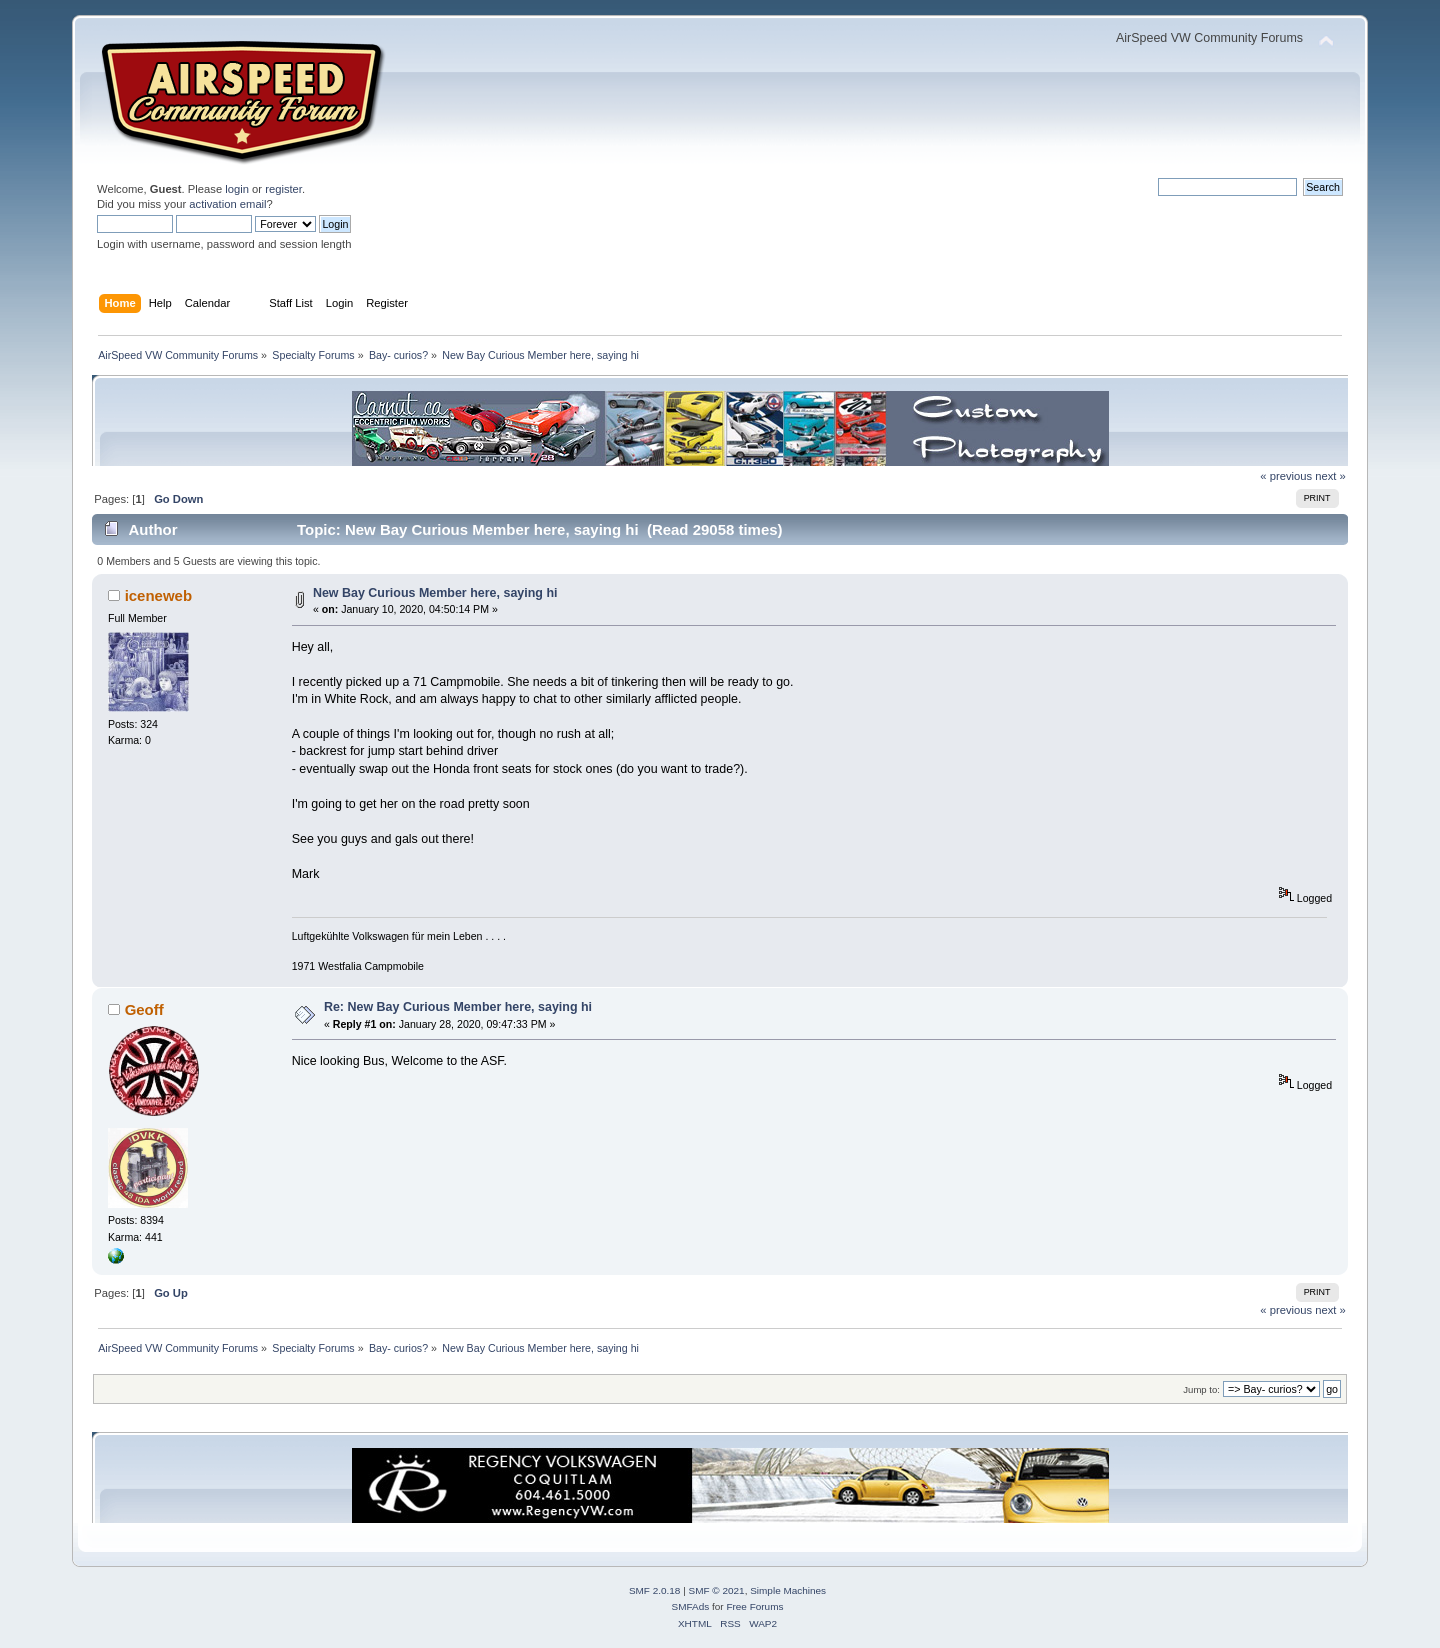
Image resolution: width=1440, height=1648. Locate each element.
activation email (227, 204)
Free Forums (754, 1606)
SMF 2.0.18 (655, 1590)
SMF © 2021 (717, 1590)
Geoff (144, 1009)
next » (1330, 476)
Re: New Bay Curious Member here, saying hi (458, 1007)
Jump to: (1201, 1389)
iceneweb (158, 595)
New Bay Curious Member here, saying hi (435, 593)
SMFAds (691, 1606)
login (237, 189)
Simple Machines (788, 1590)
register (283, 189)
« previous (1286, 476)
